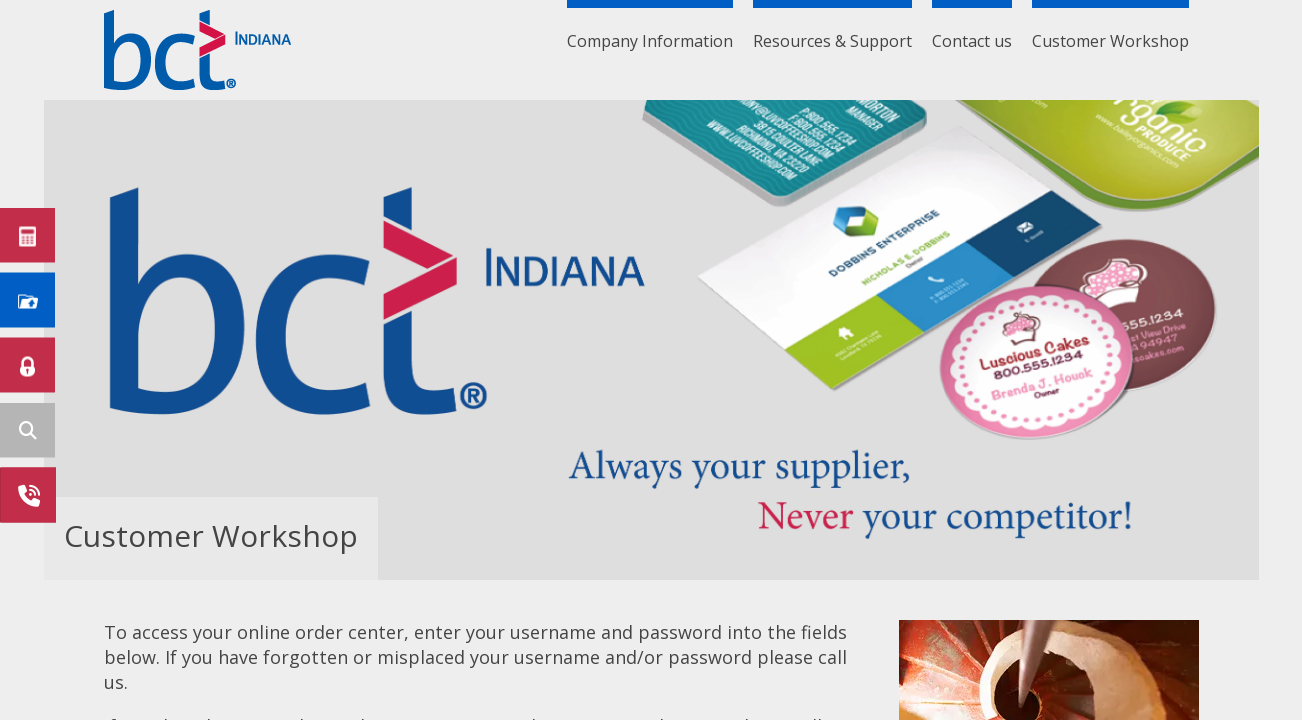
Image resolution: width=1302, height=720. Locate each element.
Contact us (972, 41)
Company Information (650, 41)
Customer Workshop (1110, 41)
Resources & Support (832, 41)
